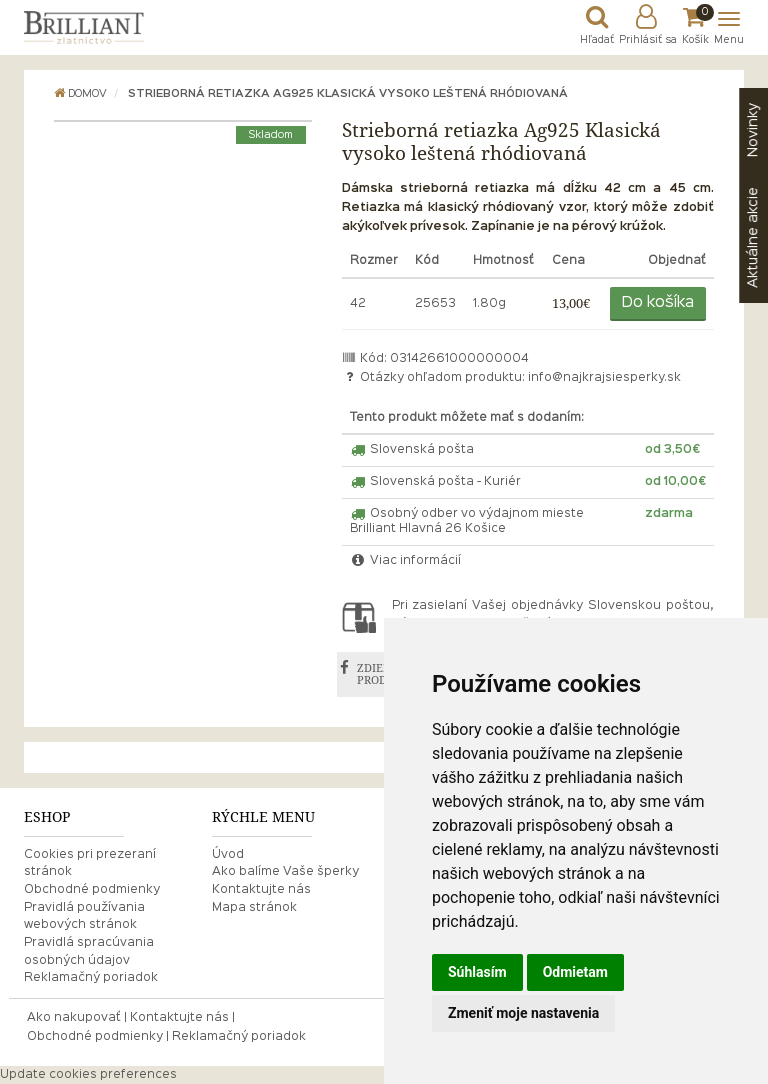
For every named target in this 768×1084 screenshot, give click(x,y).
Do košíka (658, 303)
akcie (753, 237)
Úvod (228, 855)
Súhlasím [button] (477, 972)
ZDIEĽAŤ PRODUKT (383, 674)
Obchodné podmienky (92, 890)
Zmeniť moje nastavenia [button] (523, 1013)
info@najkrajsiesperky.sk (604, 378)
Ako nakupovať (74, 1018)
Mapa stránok (254, 908)
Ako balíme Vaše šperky (285, 872)
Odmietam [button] (575, 972)
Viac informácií (406, 561)
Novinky (753, 130)
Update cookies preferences (88, 1075)
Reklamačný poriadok (91, 978)
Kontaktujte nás (261, 890)
